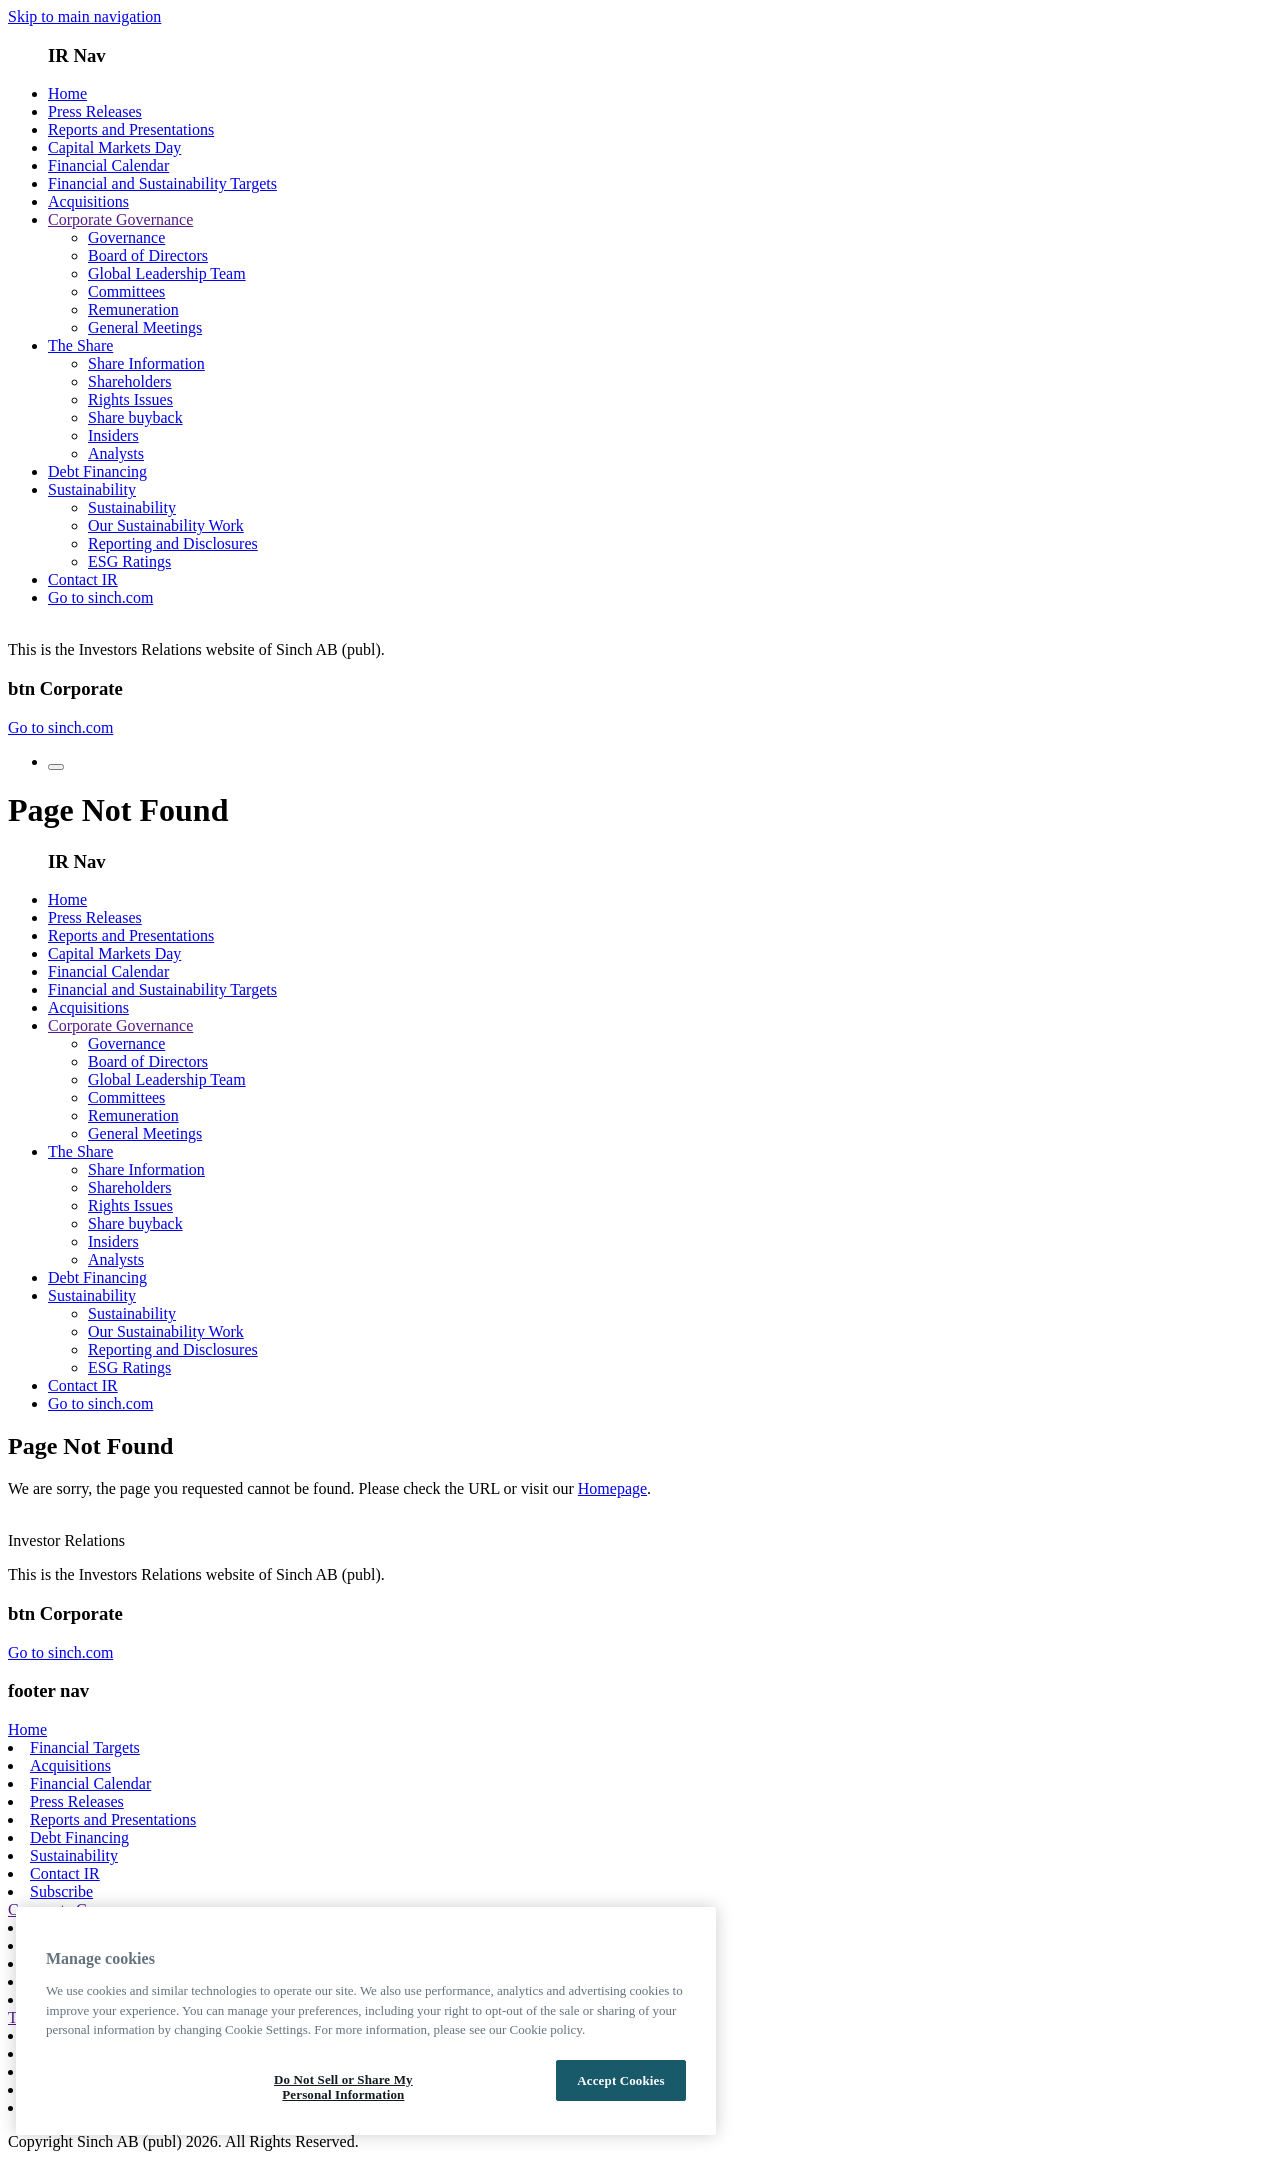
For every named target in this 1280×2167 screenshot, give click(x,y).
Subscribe (61, 1891)
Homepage (612, 1488)
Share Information (146, 363)
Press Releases (95, 111)
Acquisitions (88, 201)
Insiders (113, 435)
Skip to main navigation (84, 16)
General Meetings (145, 327)
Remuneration (133, 309)
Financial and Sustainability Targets (162, 183)
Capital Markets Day (114, 147)
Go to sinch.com (100, 597)
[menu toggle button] (56, 767)
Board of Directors (148, 255)
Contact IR (83, 579)
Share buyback (135, 417)
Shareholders (130, 381)
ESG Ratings (129, 561)
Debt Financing (97, 471)
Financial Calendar (108, 165)
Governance (126, 237)
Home (67, 93)
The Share (80, 345)
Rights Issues (130, 399)
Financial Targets (85, 1747)
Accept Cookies (620, 2080)
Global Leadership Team (167, 273)
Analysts (116, 453)
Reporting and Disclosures (173, 543)
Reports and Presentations (131, 129)
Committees (126, 291)
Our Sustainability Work (166, 525)
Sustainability (92, 489)
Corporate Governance (120, 219)
